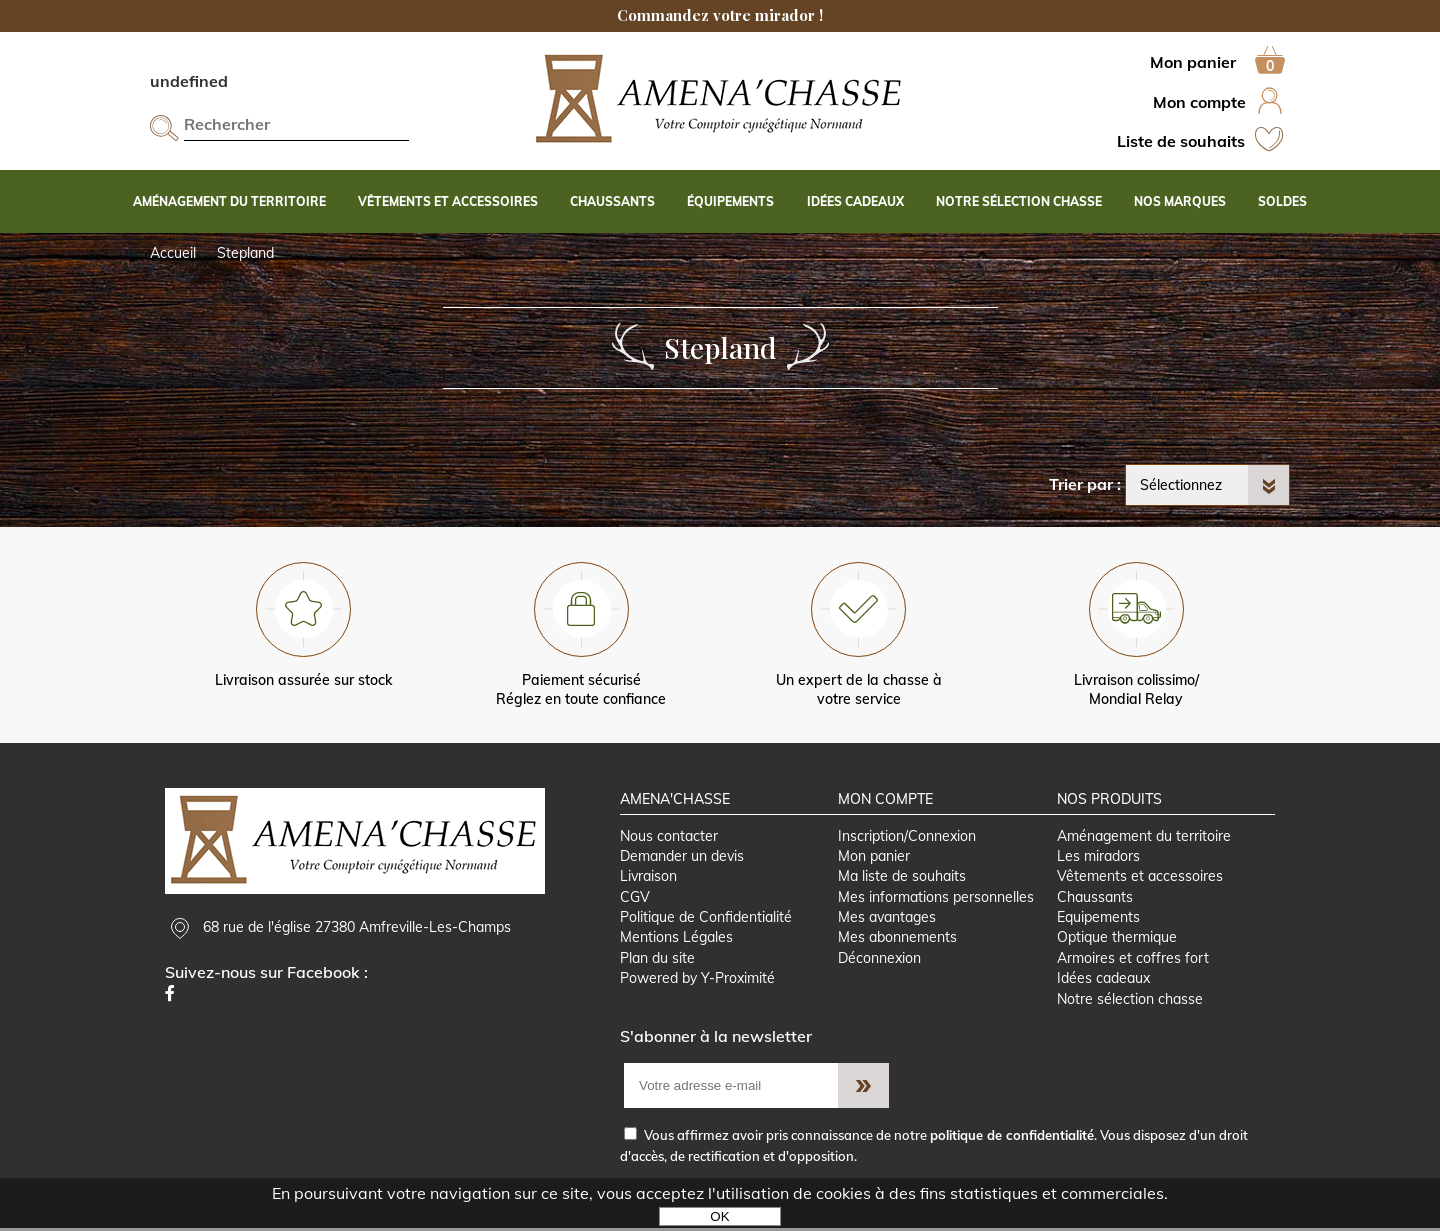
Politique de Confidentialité (706, 919)
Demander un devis (682, 857)
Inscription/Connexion (907, 837)
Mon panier (874, 857)
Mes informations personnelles (936, 898)
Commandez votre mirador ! (720, 15)
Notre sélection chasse (1130, 1001)
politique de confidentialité (1012, 1138)
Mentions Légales (676, 940)
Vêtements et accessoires (1140, 878)
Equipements (1098, 919)
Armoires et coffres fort (1133, 960)
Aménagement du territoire (1144, 837)
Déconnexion (879, 960)
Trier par (1081, 484)
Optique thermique (1117, 940)
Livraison (648, 878)
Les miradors (1098, 857)
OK (719, 1216)
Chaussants (1095, 898)
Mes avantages (887, 919)
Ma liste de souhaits (902, 878)
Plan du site (657, 960)
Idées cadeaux (1103, 981)
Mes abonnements (897, 940)
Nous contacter (669, 837)
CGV (635, 898)
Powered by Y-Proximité (697, 981)
